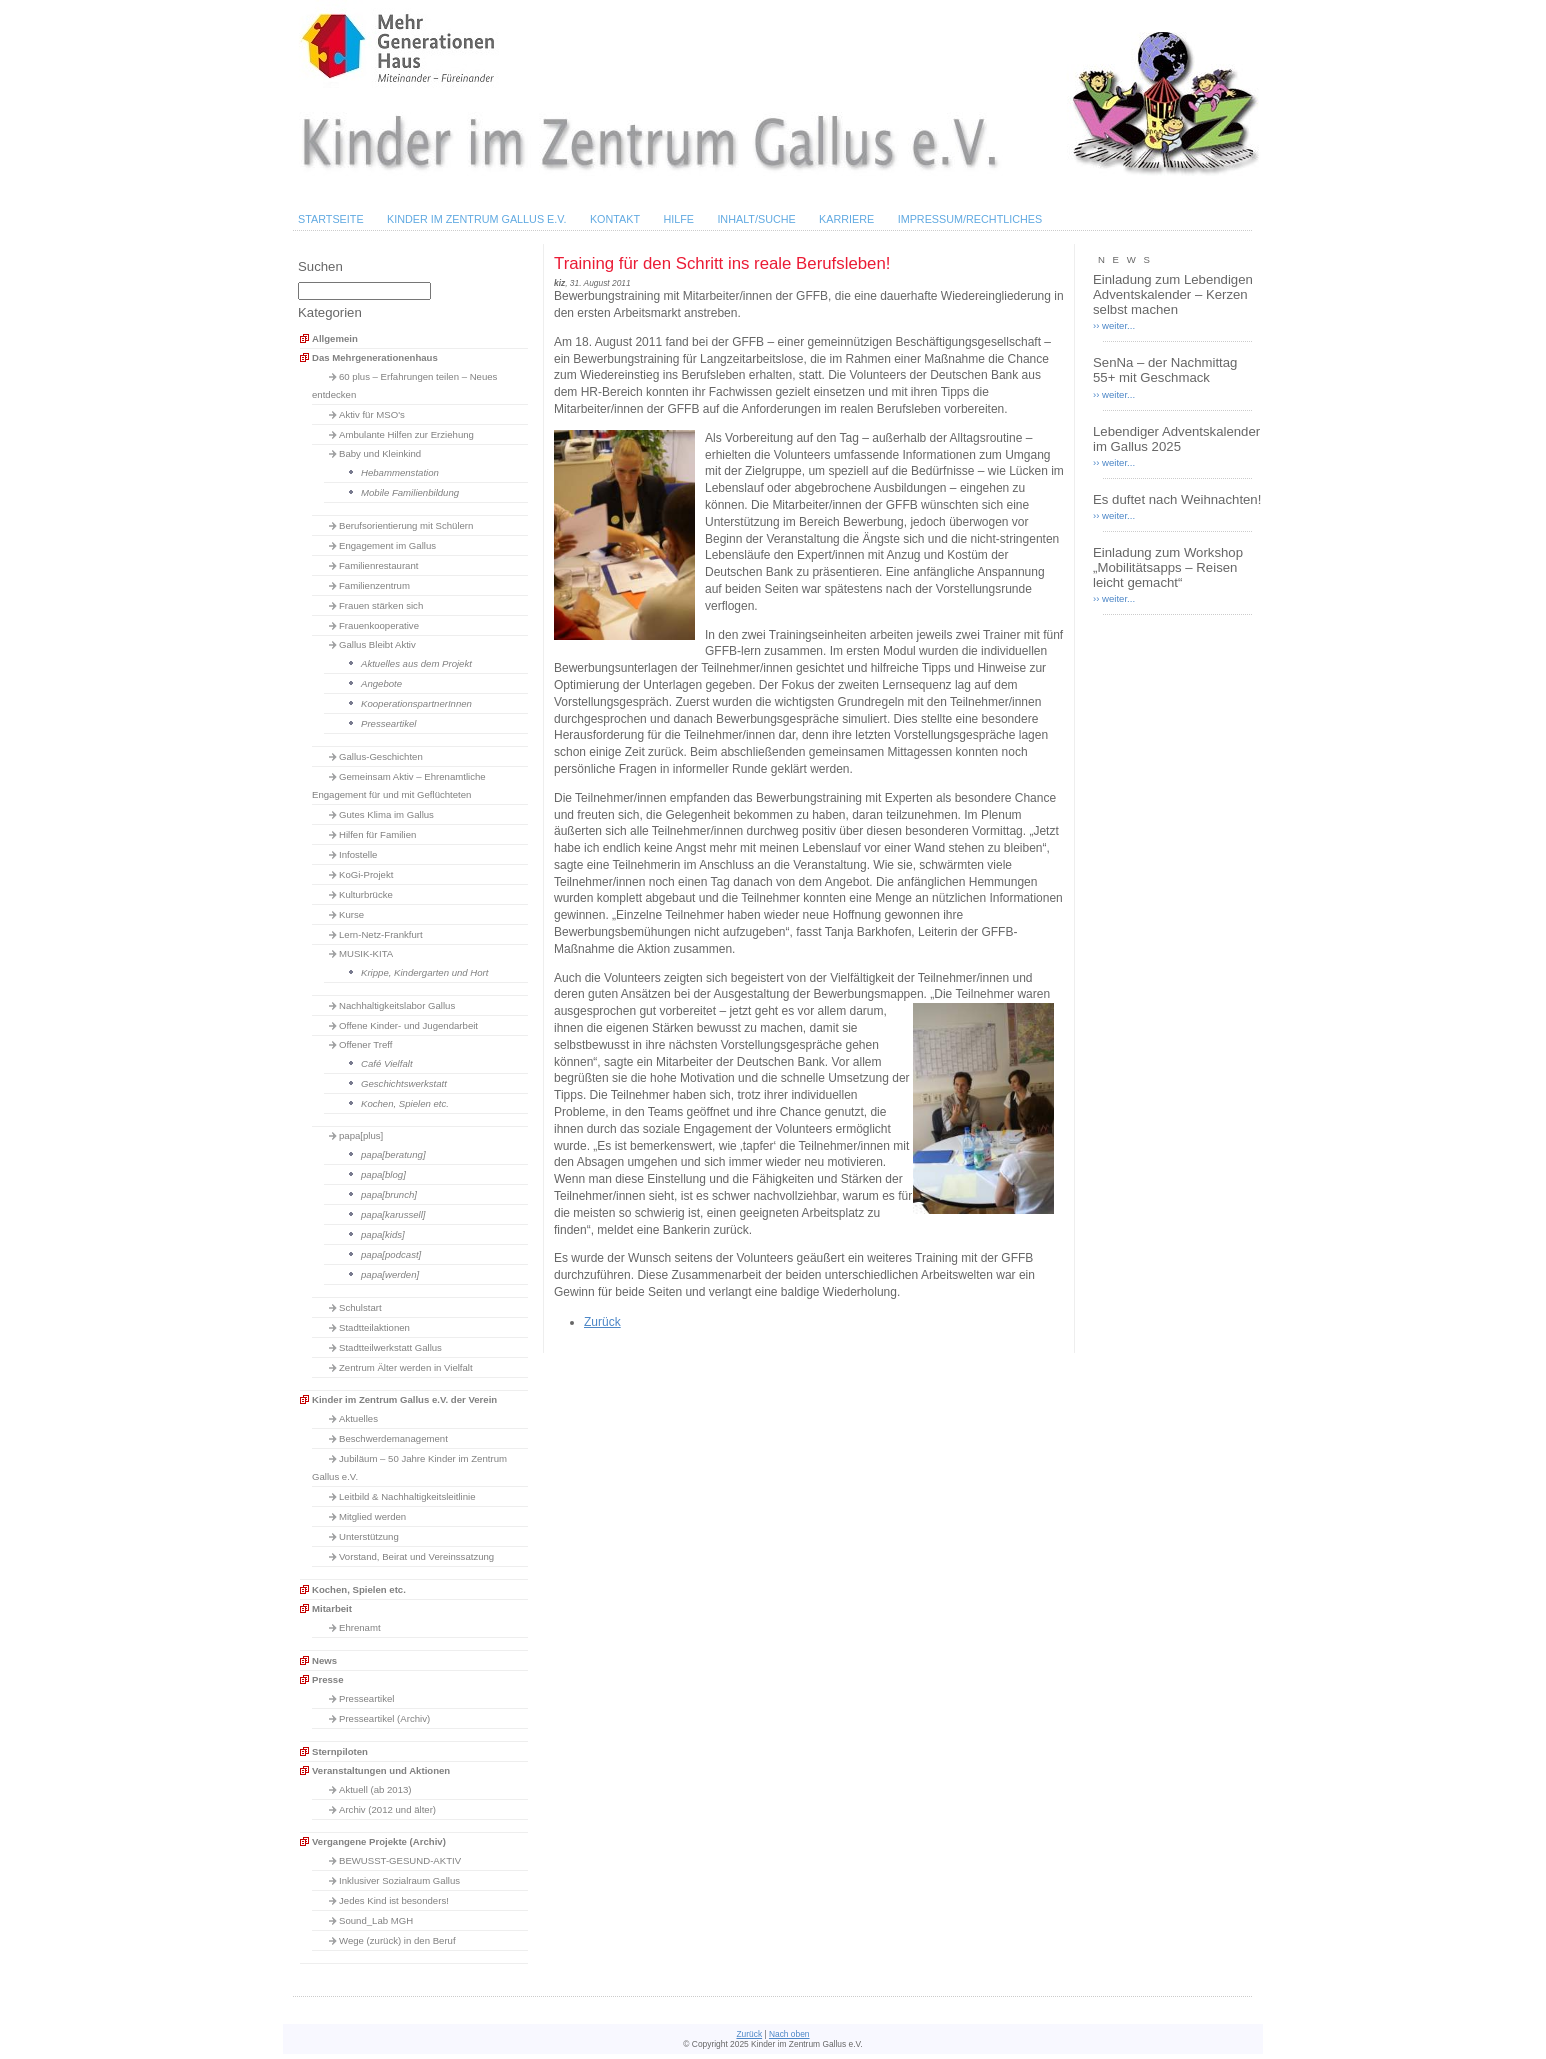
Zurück (602, 1322)
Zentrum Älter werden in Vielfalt (406, 1367)
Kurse (351, 914)
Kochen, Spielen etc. (405, 1103)
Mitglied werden (372, 1516)
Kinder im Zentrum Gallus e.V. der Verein (404, 1399)
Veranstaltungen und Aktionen (381, 1770)
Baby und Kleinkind (380, 453)
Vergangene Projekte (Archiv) (379, 1841)
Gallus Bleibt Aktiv (377, 644)
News (324, 1660)
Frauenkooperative (379, 625)
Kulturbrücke (366, 894)
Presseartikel (388, 723)
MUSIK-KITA (366, 953)
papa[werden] (390, 1274)
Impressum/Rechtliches (970, 219)
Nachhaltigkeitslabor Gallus (397, 1005)
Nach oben (789, 2034)
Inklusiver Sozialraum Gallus (399, 1880)
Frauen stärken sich (381, 605)
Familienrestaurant (378, 565)
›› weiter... (1114, 325)
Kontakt (615, 219)
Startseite (331, 219)
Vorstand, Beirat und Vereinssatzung (416, 1556)
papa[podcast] (391, 1254)
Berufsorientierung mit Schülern (406, 525)
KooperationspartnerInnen (416, 703)
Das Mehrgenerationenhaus (375, 357)
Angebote (381, 683)
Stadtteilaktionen (374, 1327)
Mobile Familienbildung (410, 492)
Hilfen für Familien (377, 834)
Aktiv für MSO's (372, 414)
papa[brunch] (389, 1194)
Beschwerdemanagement (393, 1438)
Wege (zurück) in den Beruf (397, 1940)
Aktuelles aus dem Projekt (416, 663)
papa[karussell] (393, 1214)
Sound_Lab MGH (376, 1920)
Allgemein (335, 338)
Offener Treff (366, 1044)
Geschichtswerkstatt (404, 1083)
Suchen (320, 266)
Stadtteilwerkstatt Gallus (390, 1347)
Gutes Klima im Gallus (386, 814)
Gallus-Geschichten (381, 756)
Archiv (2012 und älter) (387, 1809)
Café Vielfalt (387, 1063)
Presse (327, 1679)
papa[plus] (361, 1135)
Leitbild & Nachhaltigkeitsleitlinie (407, 1496)
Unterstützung (369, 1536)
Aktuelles (358, 1418)
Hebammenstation (400, 472)
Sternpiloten (340, 1751)
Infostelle (358, 854)
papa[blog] (383, 1174)
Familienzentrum (374, 585)
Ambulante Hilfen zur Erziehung (406, 434)
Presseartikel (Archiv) (384, 1718)
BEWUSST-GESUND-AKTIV (400, 1860)
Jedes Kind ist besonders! (394, 1900)
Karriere (846, 219)
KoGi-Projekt (366, 874)
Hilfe (678, 219)
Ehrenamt (360, 1627)
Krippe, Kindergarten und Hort (424, 972)
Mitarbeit (332, 1608)
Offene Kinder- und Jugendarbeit (408, 1025)
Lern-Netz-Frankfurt (381, 934)
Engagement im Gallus (387, 545)
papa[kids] (383, 1234)
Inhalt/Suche (756, 219)
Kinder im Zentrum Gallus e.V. (477, 219)
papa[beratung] (393, 1154)
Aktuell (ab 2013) (375, 1789)
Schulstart (360, 1307)
